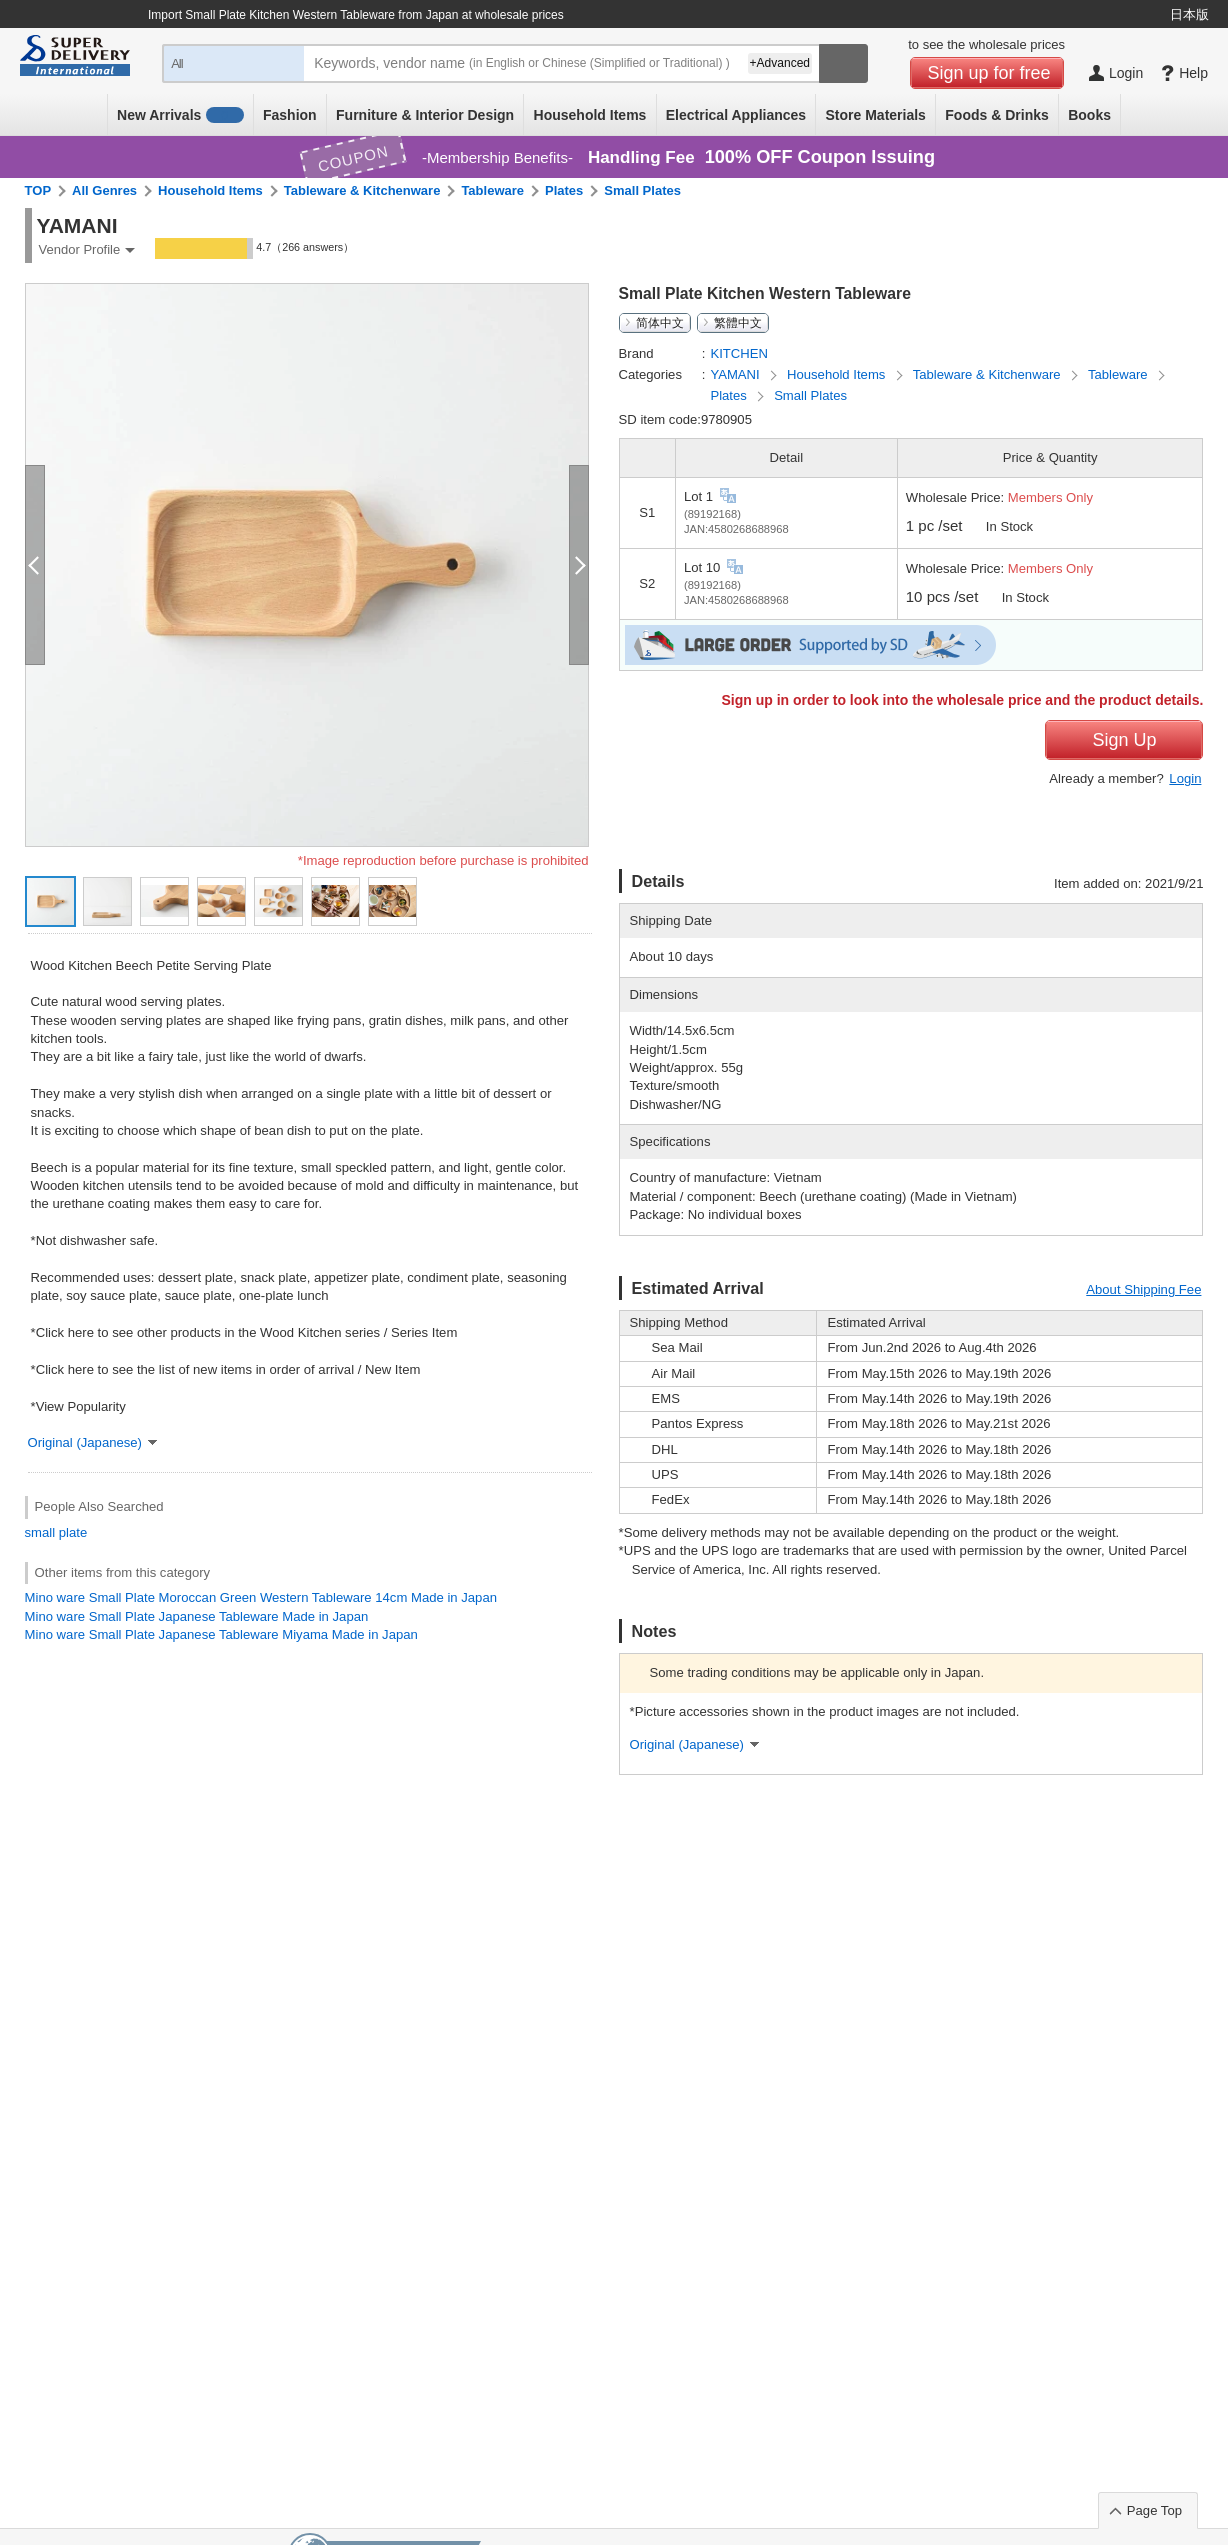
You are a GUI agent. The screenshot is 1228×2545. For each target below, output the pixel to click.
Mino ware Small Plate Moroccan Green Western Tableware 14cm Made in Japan (261, 1597)
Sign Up (1124, 740)
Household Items (590, 115)
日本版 (1189, 14)
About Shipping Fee (1143, 1289)
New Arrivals (180, 115)
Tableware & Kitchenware (362, 190)
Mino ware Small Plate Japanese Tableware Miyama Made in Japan (221, 1634)
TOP (38, 190)
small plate (56, 1532)
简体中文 (660, 323)
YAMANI (736, 374)
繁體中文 (738, 323)
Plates (564, 190)
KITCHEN (739, 353)
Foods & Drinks (996, 115)
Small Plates (642, 190)
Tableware (492, 190)
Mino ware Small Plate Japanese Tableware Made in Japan (197, 1616)
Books (1089, 115)
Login (1185, 778)
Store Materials (876, 115)
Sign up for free (989, 73)
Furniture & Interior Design (425, 115)
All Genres (104, 190)
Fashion (290, 115)
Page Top (1154, 2510)
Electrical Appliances (736, 115)
